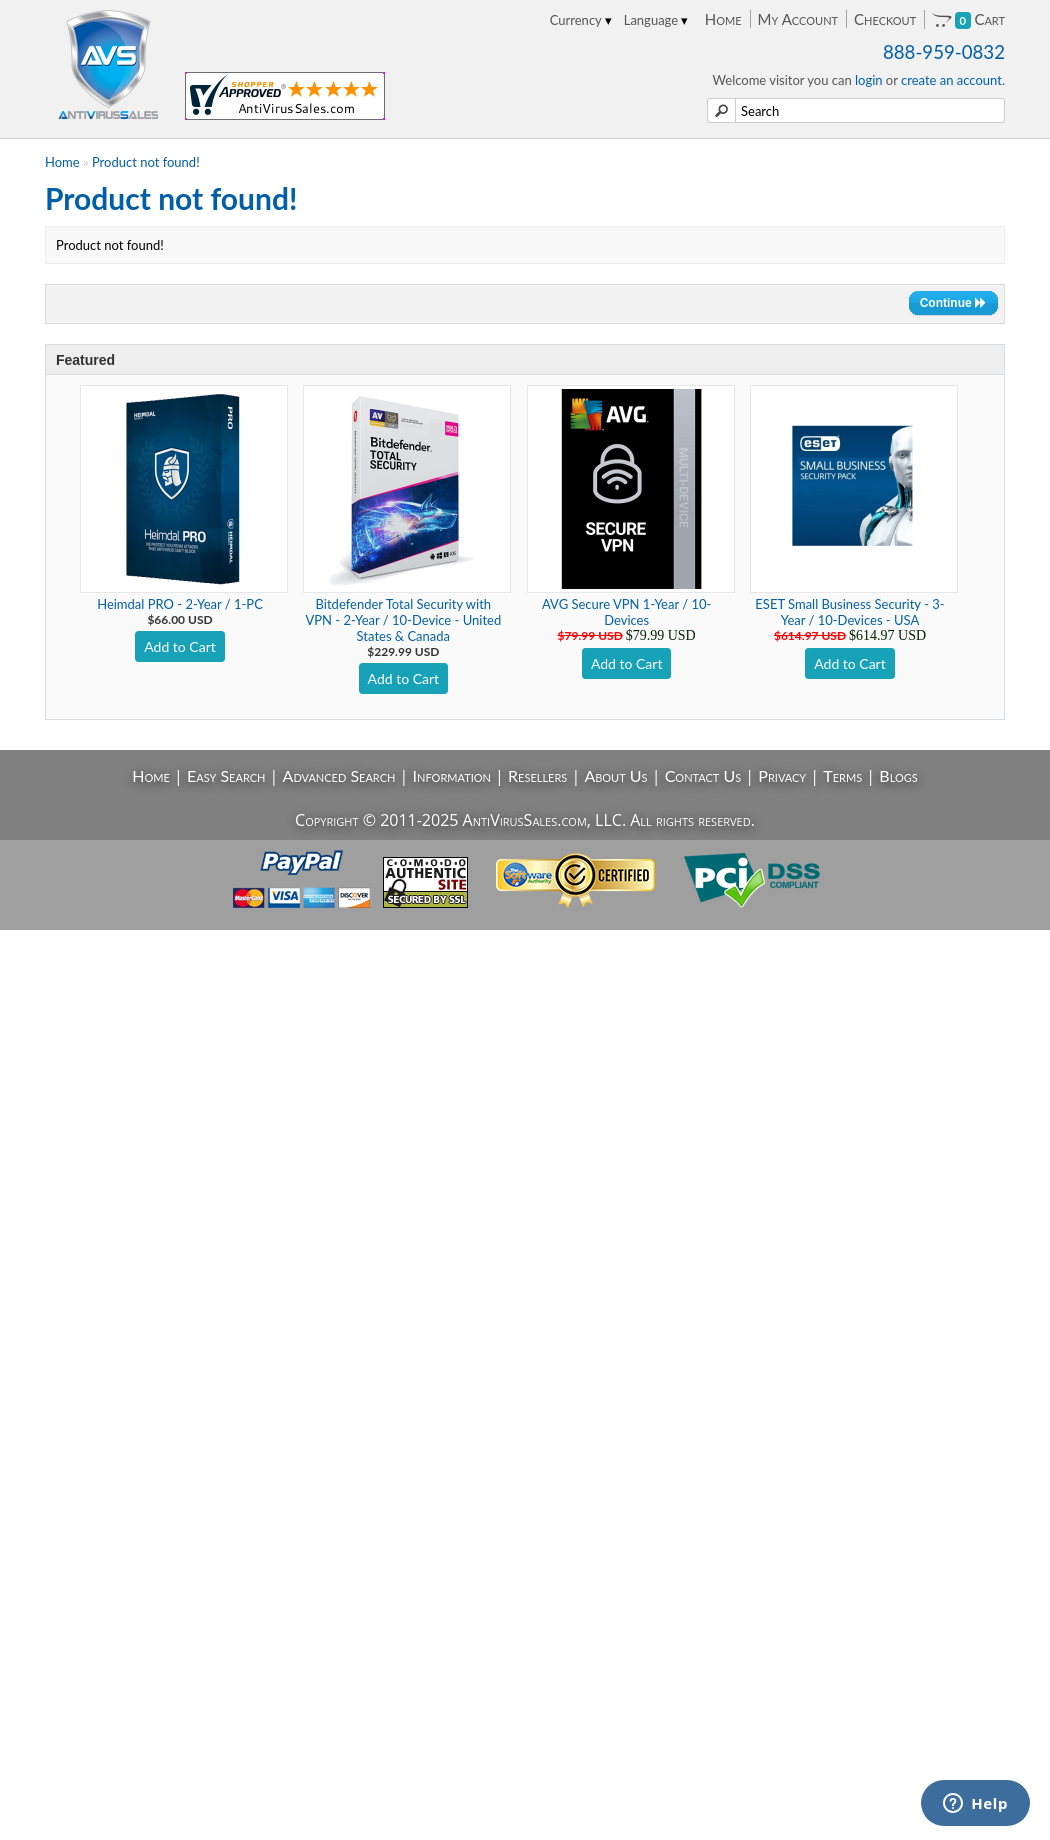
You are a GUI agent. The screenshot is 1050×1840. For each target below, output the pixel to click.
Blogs (898, 775)
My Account (798, 19)
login (869, 80)
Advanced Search (339, 775)
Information (452, 775)
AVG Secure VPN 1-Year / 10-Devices (626, 612)
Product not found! (146, 162)
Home (723, 19)
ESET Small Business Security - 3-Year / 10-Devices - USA (849, 612)
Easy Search (226, 775)
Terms (842, 775)
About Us (615, 775)
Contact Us (703, 775)
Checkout (885, 19)
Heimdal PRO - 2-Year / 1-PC (180, 604)
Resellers (537, 775)
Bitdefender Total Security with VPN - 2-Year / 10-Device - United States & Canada (403, 620)
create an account (951, 80)
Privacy (782, 775)
